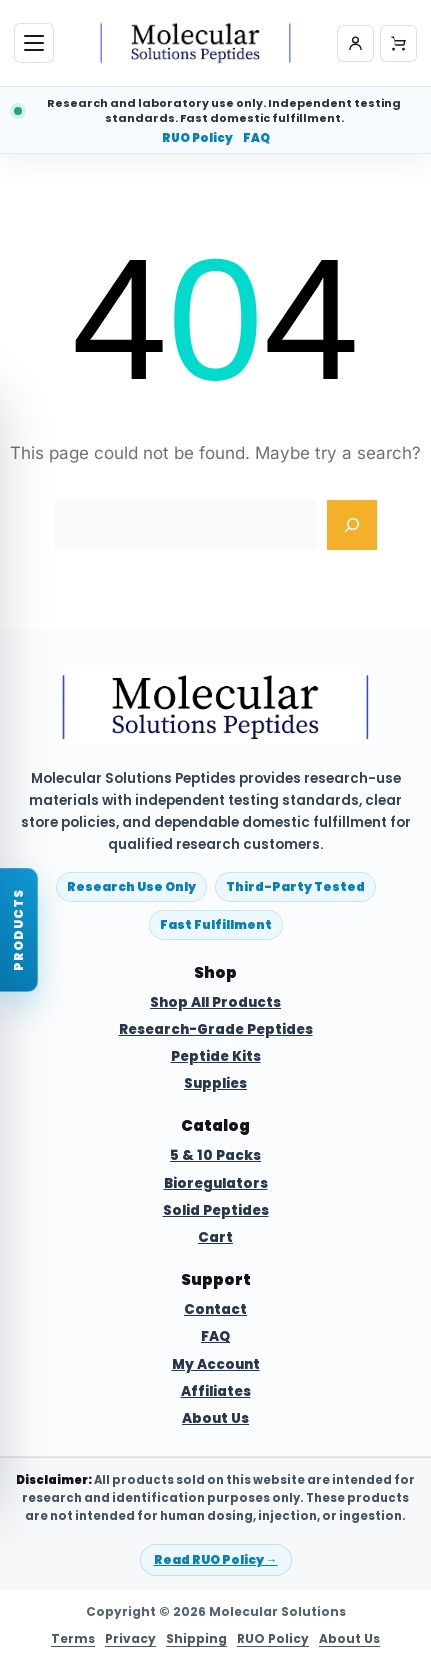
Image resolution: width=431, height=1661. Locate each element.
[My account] (355, 43)
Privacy (130, 1638)
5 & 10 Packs (215, 1156)
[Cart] (398, 43)
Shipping (196, 1638)
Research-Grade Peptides (216, 1030)
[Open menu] (34, 43)
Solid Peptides (216, 1211)
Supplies (215, 1084)
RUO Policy (197, 139)
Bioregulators (216, 1184)
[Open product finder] (19, 930)
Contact (215, 1310)
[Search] (352, 525)
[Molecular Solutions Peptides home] (195, 43)
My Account (216, 1365)
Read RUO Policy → (216, 1559)
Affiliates (216, 1392)
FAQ (256, 139)
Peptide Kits (216, 1057)
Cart (215, 1238)
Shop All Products (215, 1003)
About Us (215, 1419)
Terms (73, 1638)
